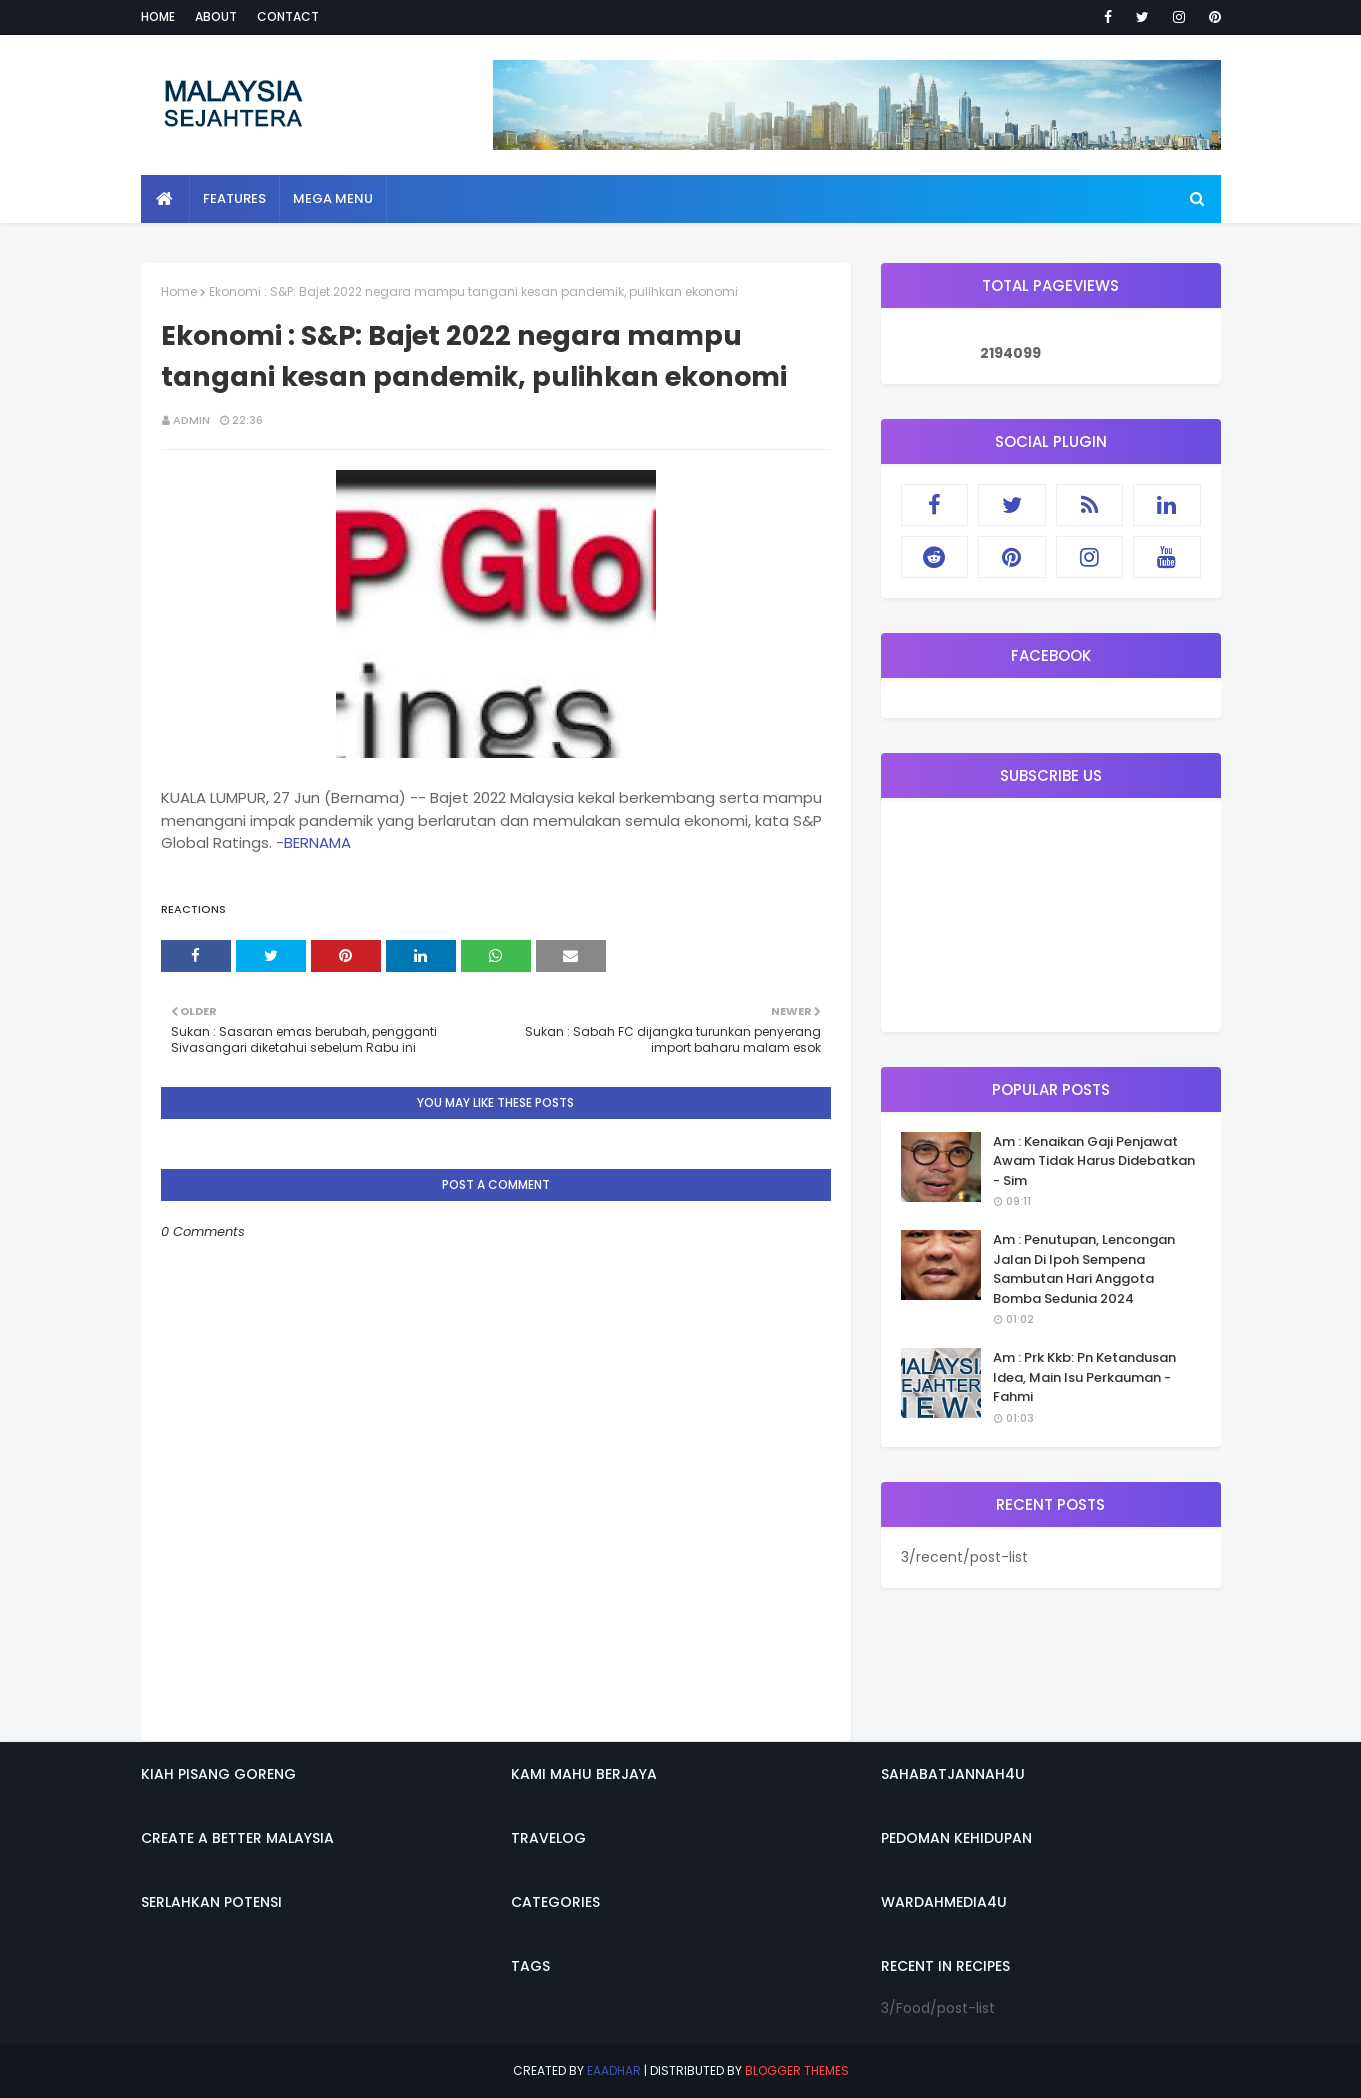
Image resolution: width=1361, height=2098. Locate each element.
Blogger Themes (797, 2070)
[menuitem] (165, 199)
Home (158, 16)
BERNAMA (317, 842)
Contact (288, 16)
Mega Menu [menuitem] (333, 198)
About (216, 16)
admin (191, 420)
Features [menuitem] (234, 198)
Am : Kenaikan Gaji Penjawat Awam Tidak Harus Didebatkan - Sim (1094, 1161)
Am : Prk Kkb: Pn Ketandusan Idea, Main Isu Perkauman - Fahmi (1084, 1377)
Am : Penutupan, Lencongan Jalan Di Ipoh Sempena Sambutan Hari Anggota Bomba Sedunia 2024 (1084, 1269)
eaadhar (614, 2070)
